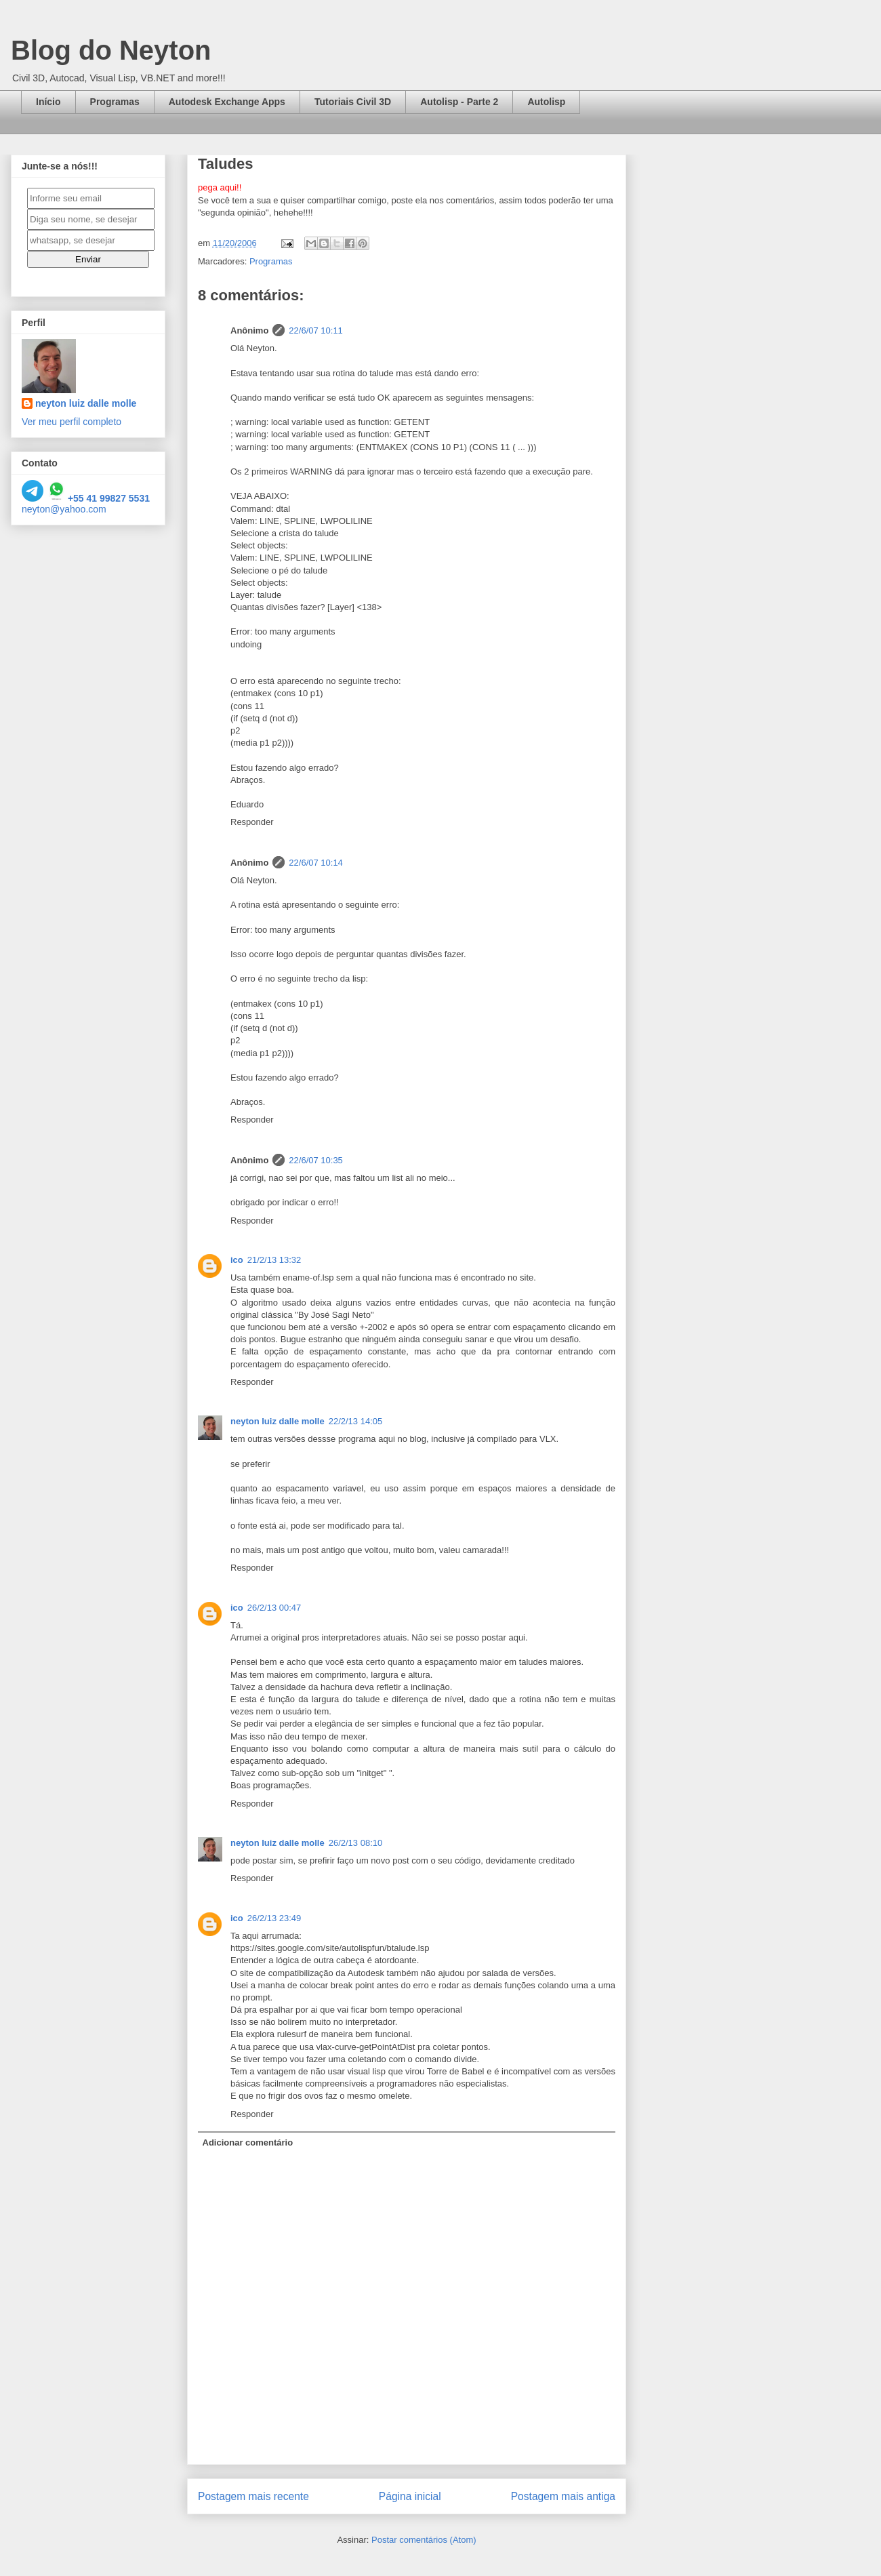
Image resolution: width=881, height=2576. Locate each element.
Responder (252, 822)
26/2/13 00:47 (274, 1608)
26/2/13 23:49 (274, 1918)
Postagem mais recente (253, 2496)
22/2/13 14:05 (356, 1421)
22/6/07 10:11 (316, 330)
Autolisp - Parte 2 (459, 101)
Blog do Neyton (111, 50)
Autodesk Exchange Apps (227, 101)
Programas (115, 101)
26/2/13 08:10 (356, 1843)
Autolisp (546, 101)
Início (48, 101)
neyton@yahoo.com (64, 509)
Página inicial (410, 2496)
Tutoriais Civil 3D (352, 101)
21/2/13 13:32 (274, 1260)
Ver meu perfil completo (71, 421)
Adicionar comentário (248, 2142)
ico (236, 1260)
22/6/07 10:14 (316, 863)
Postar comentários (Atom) (423, 2540)
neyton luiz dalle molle (277, 1421)
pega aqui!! (219, 187)
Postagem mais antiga (563, 2496)
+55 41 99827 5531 (98, 498)
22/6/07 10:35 (316, 1160)
